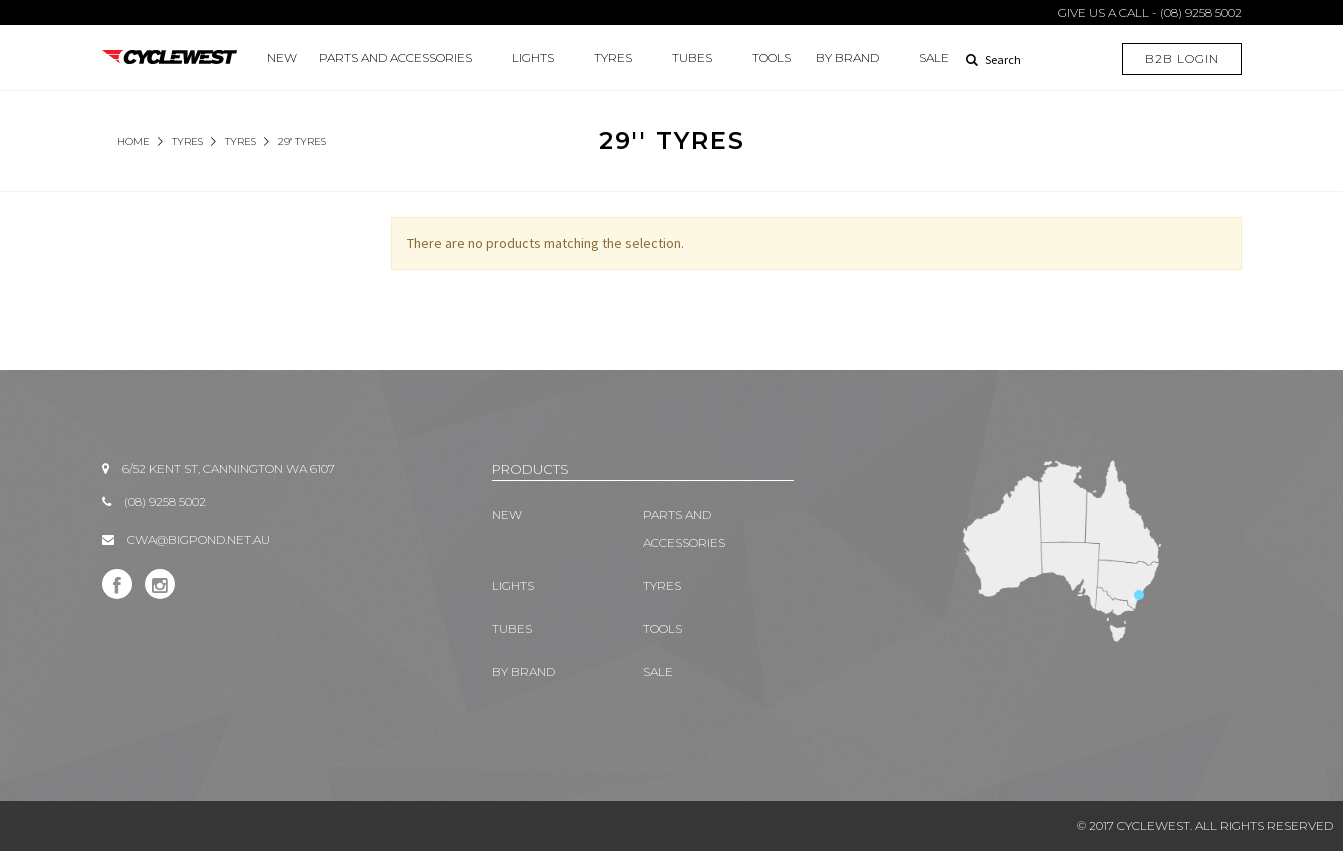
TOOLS (771, 57)
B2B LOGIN (1182, 58)
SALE (934, 57)
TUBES (692, 57)
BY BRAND (847, 57)
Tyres (240, 141)
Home (133, 141)
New (282, 57)
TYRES (613, 57)
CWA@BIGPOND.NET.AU (198, 539)
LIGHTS (533, 57)
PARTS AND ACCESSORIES (395, 57)
